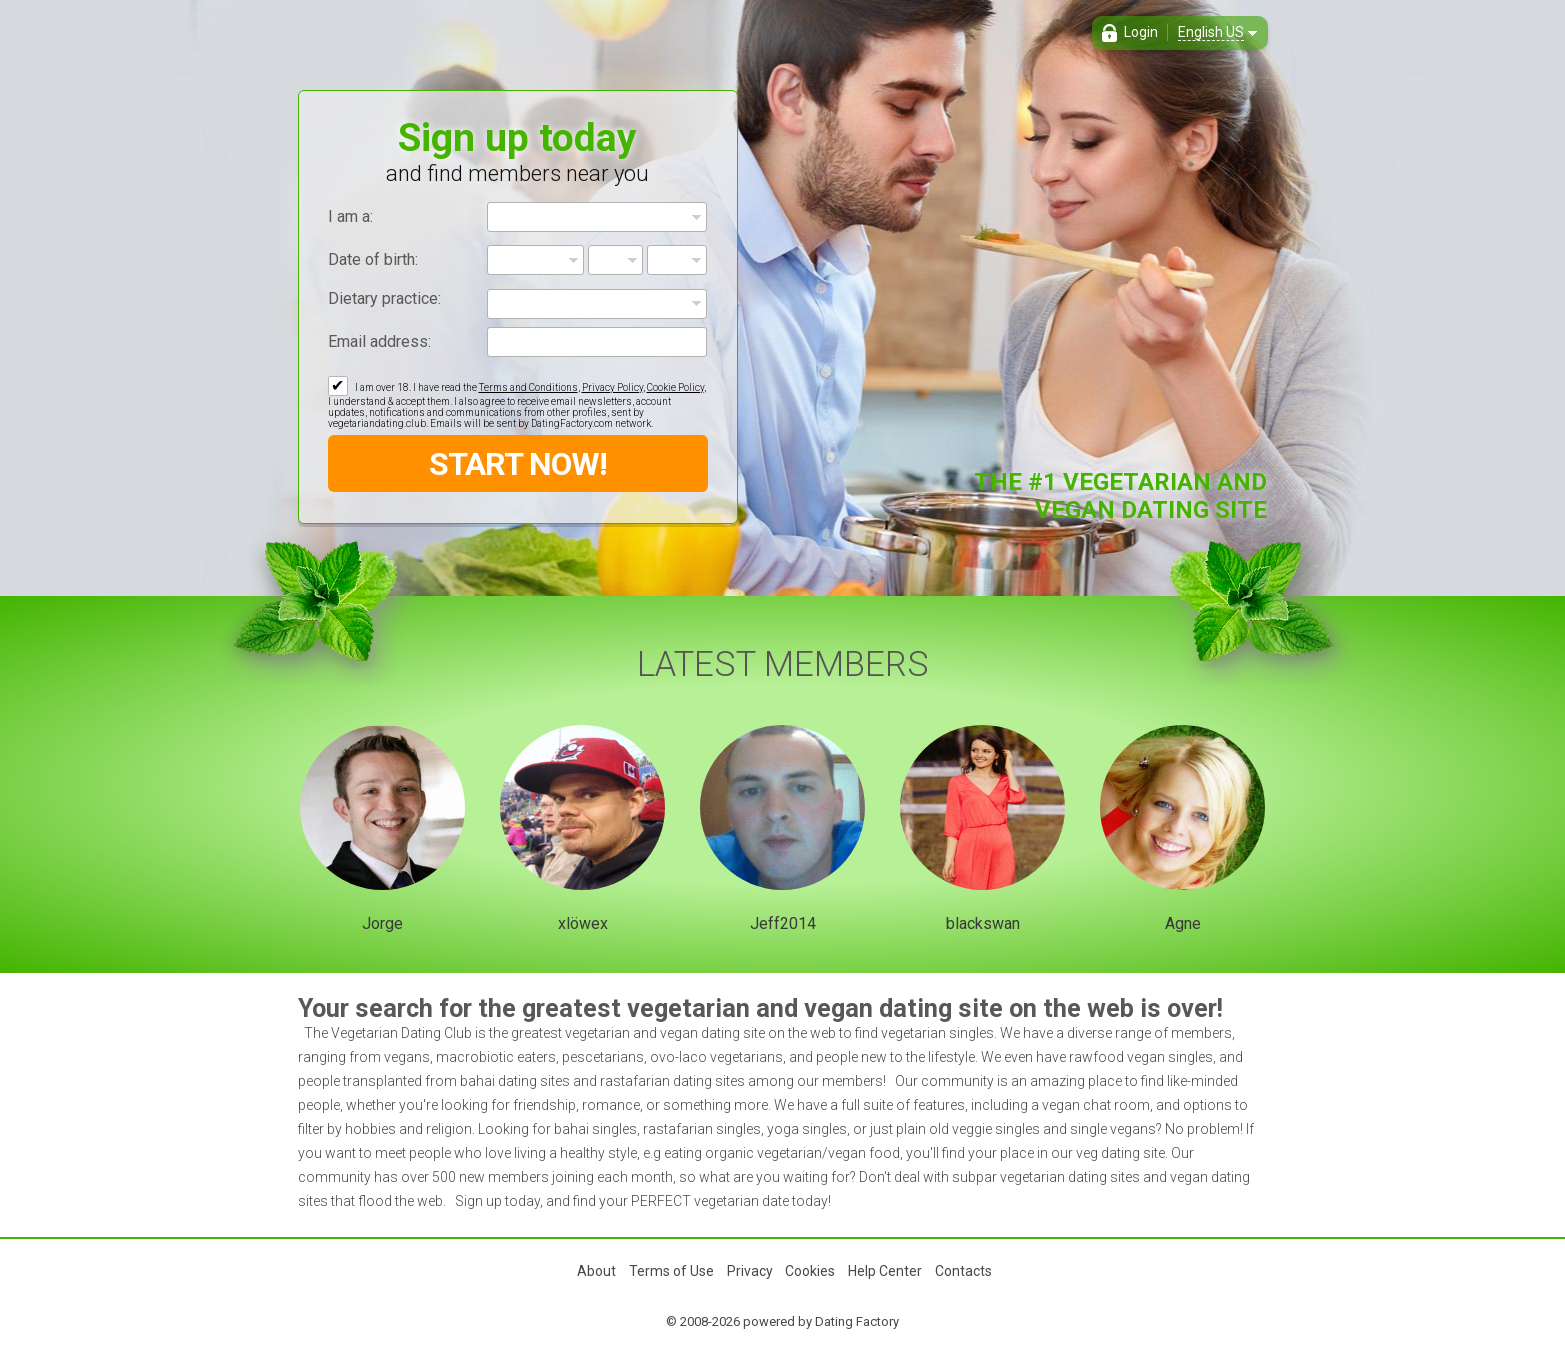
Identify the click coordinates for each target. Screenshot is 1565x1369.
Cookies (810, 1271)
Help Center (885, 1271)
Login (1141, 32)
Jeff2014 (783, 923)
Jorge (382, 923)
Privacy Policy (612, 387)
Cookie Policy (675, 387)
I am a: (350, 216)
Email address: (379, 341)
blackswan (983, 923)
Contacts (963, 1271)
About (596, 1271)
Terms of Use (671, 1271)
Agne (1183, 923)
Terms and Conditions (528, 387)
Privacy (750, 1271)
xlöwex (583, 923)
